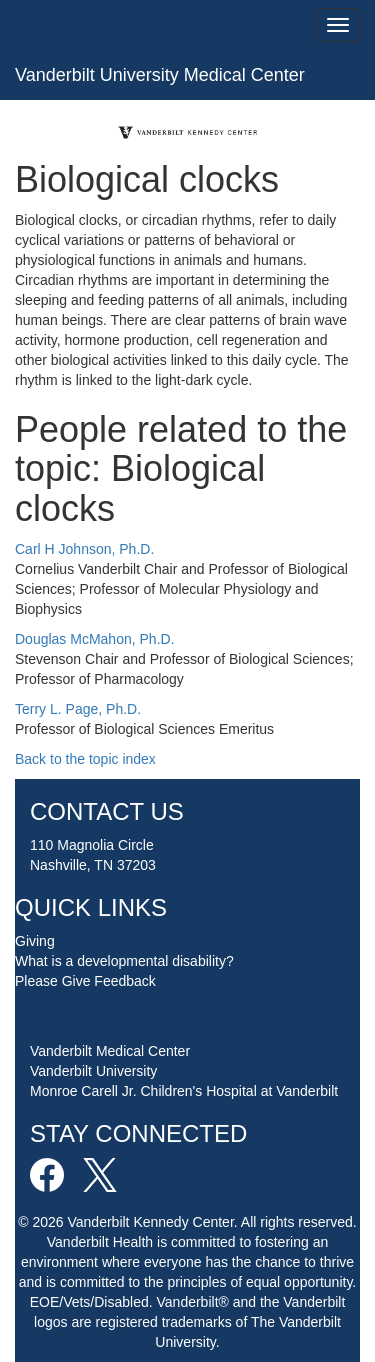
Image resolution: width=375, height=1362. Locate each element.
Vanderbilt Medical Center (110, 1051)
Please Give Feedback (85, 981)
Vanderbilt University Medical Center (160, 75)
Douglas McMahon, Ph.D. (95, 639)
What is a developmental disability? (124, 961)
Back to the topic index (85, 759)
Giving (35, 941)
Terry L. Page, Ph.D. (78, 709)
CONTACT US (107, 811)
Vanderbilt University (93, 1071)
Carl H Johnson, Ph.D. (84, 549)
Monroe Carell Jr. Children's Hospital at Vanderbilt (184, 1091)
